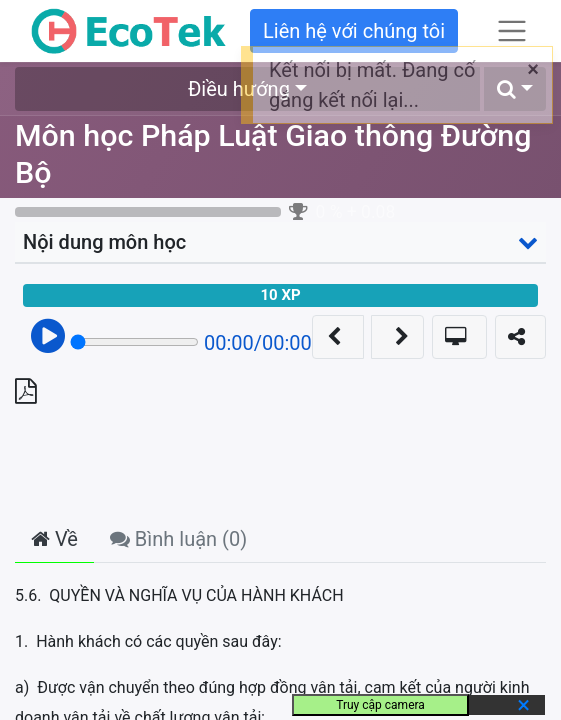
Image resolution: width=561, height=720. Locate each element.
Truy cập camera (380, 705)
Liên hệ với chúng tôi (354, 31)
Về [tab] (54, 539)
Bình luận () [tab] (178, 539)
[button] (338, 337)
